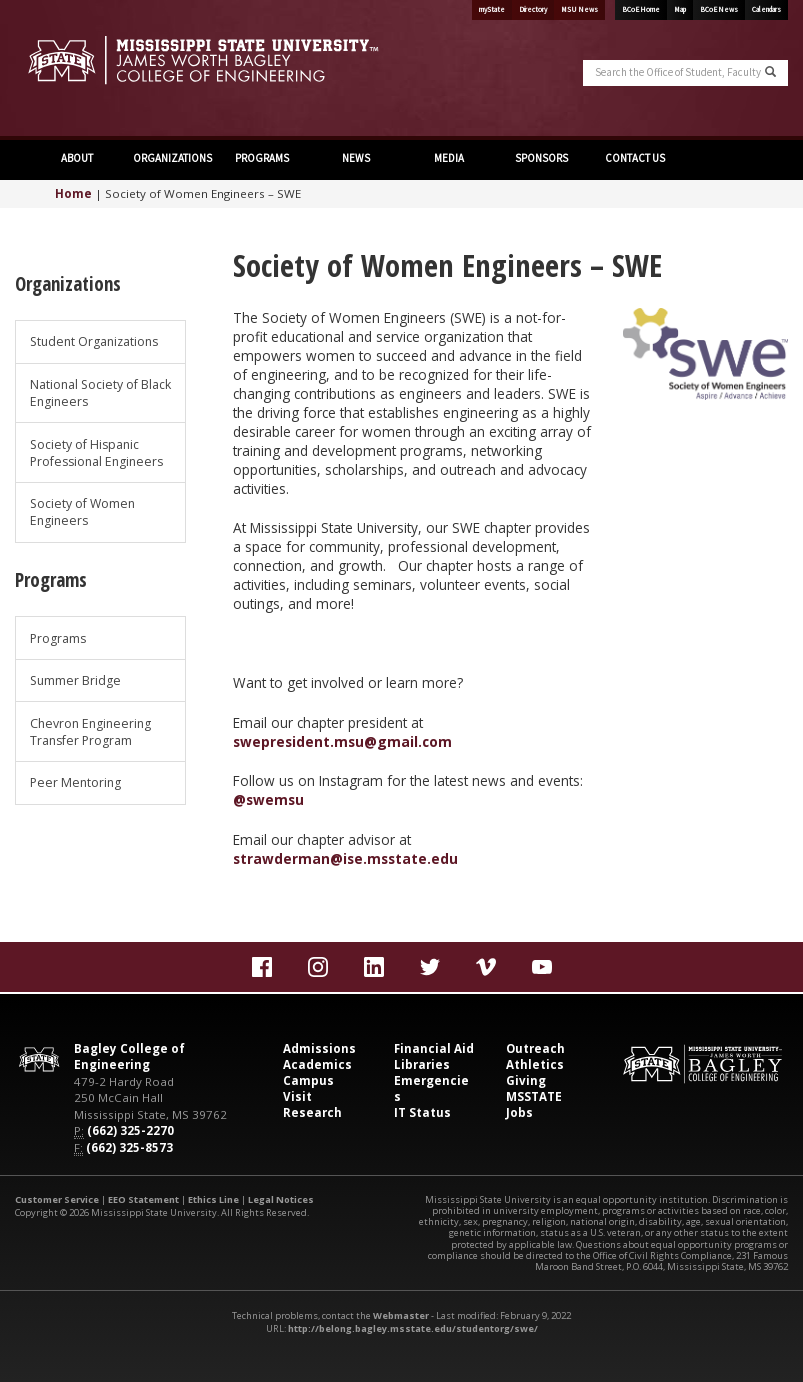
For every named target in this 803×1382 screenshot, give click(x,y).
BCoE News (719, 9)
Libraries (422, 1064)
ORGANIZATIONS (172, 158)
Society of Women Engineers (82, 512)
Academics (317, 1064)
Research (312, 1112)
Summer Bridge (75, 680)
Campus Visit (308, 1088)
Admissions (319, 1048)
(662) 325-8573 (129, 1147)
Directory (533, 9)
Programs (58, 638)
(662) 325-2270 (130, 1130)
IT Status (422, 1112)
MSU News (579, 9)
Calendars (766, 9)
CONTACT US (634, 158)
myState (492, 9)
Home (73, 193)
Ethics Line (213, 1199)
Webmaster (401, 1315)
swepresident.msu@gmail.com (342, 741)
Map (680, 9)
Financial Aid (434, 1048)
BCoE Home (641, 9)
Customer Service (57, 1199)
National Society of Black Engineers (100, 393)
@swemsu (268, 799)
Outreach (535, 1048)
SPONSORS (540, 158)
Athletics (535, 1064)
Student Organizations (94, 341)
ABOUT (76, 158)
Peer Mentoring (75, 782)
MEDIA (448, 158)
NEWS (355, 158)
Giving (526, 1080)
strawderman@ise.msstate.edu (345, 858)
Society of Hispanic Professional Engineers (96, 453)
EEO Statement (143, 1199)
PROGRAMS (262, 158)
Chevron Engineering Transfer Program (90, 732)
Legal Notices (281, 1199)
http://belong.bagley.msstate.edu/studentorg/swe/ (413, 1328)
